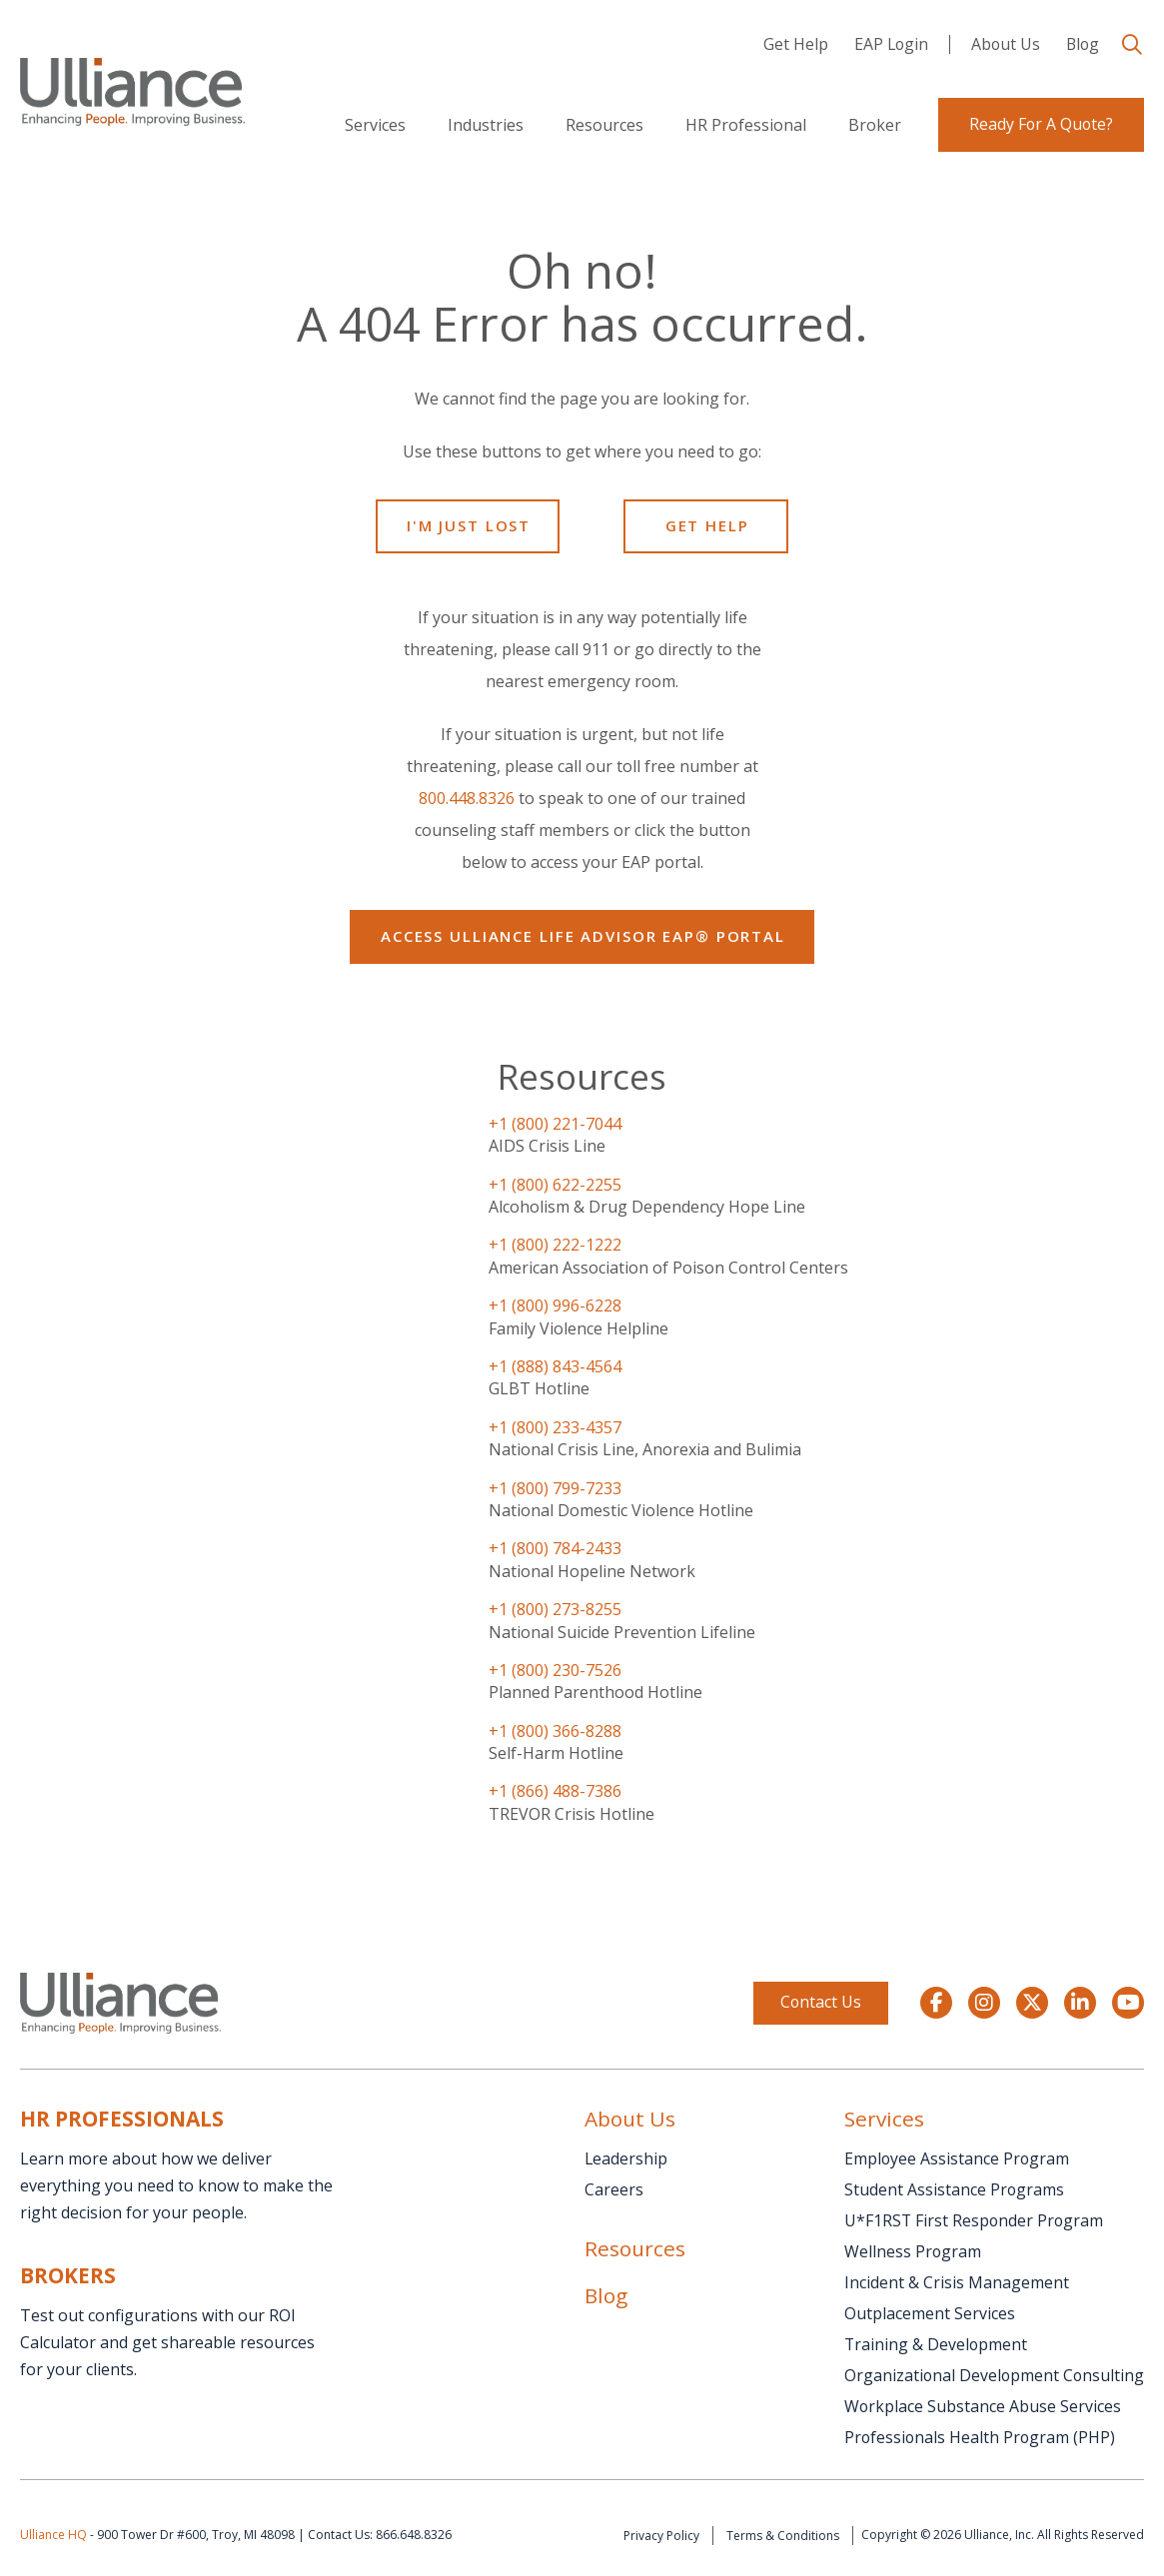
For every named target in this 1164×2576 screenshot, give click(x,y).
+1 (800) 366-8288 (555, 1731)
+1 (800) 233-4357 (555, 1427)
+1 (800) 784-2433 (555, 1548)
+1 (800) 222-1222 (555, 1245)
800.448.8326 (467, 798)
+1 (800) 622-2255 (555, 1185)
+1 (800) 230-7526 (555, 1670)
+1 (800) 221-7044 (555, 1124)
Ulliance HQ (53, 2534)
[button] (1132, 45)
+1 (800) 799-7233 (555, 1488)
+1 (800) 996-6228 (555, 1305)
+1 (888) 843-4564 (555, 1366)
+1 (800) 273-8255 (555, 1609)
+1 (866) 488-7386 (555, 1791)
